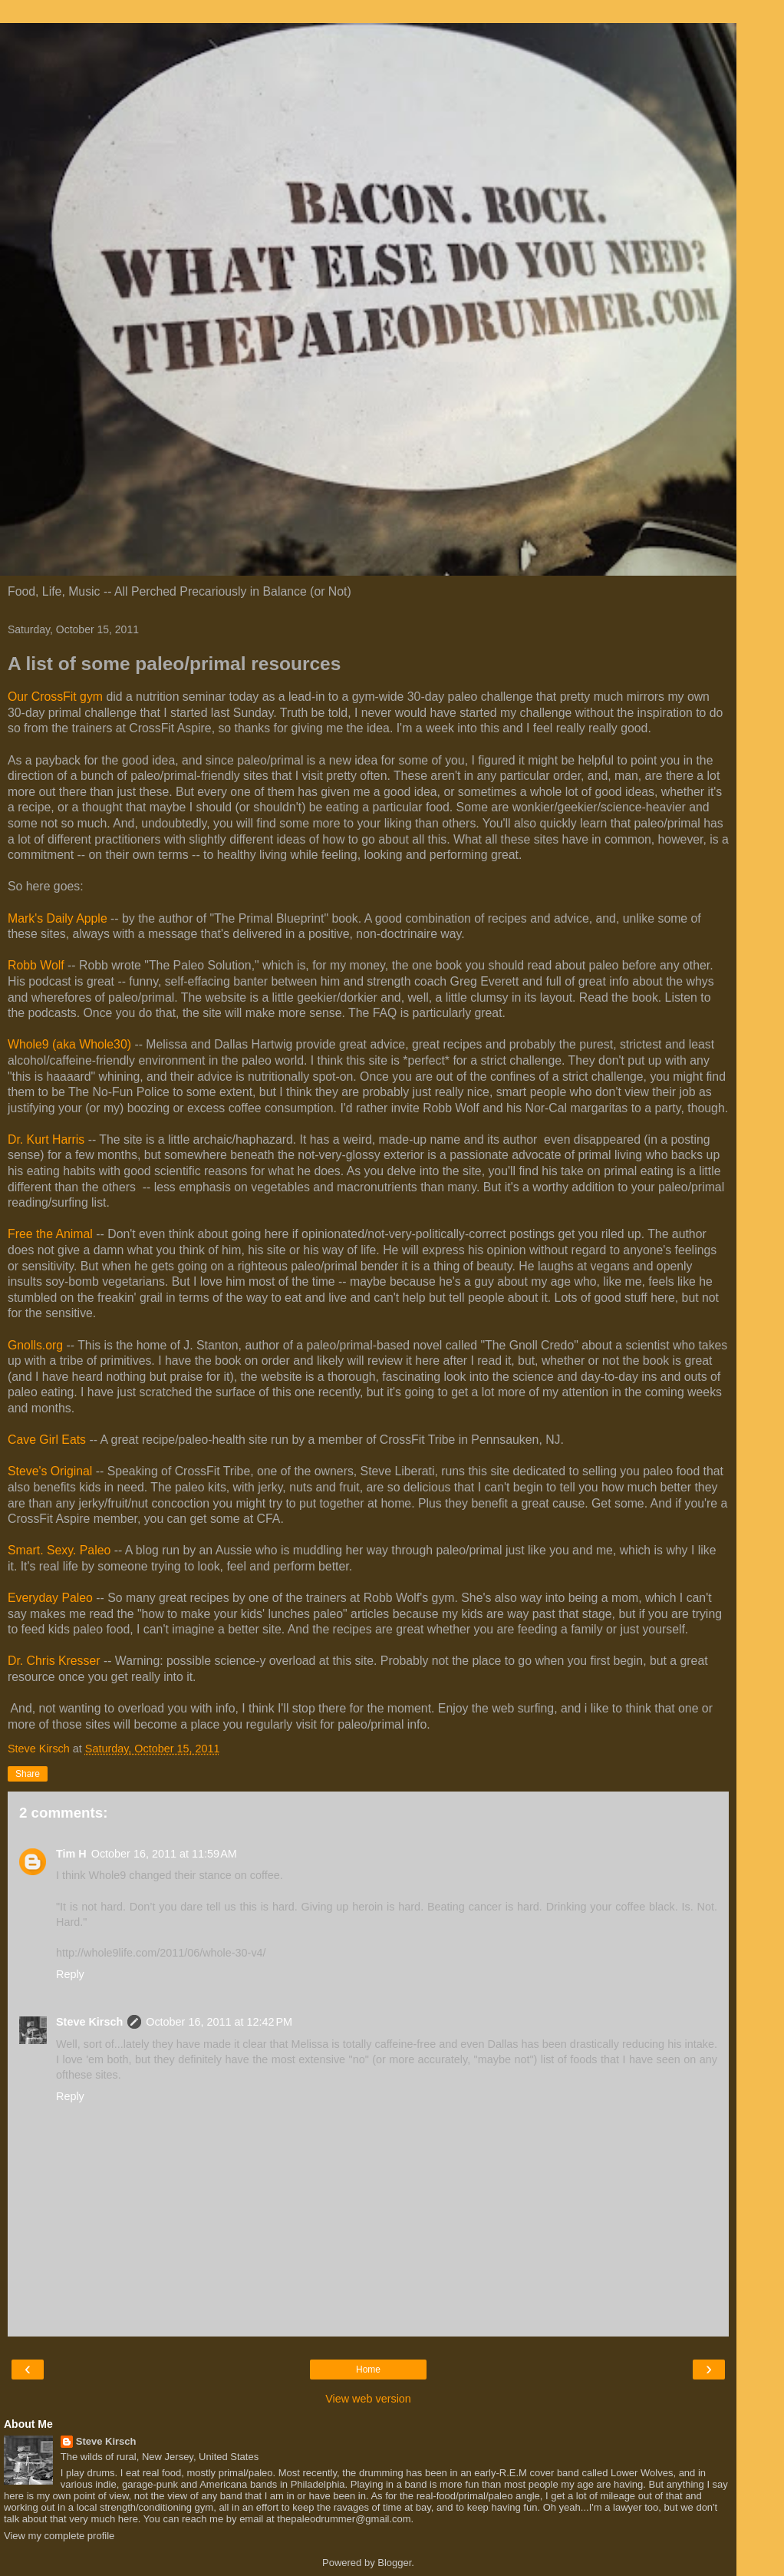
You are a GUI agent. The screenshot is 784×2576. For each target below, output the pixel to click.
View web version (368, 2399)
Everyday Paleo (50, 1597)
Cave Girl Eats (47, 1439)
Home (368, 2369)
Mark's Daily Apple (57, 918)
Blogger (394, 2562)
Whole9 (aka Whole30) (69, 1044)
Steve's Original (50, 1471)
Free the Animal (50, 1233)
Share (27, 1774)
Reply (70, 1974)
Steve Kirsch (89, 2022)
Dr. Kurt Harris (46, 1139)
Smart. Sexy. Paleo (59, 1550)
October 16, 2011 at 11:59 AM (164, 1854)
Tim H (71, 1854)
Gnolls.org (35, 1345)
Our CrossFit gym (55, 696)
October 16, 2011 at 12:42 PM (219, 2022)
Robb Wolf (36, 965)
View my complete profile (59, 2535)
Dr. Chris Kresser (54, 1660)
